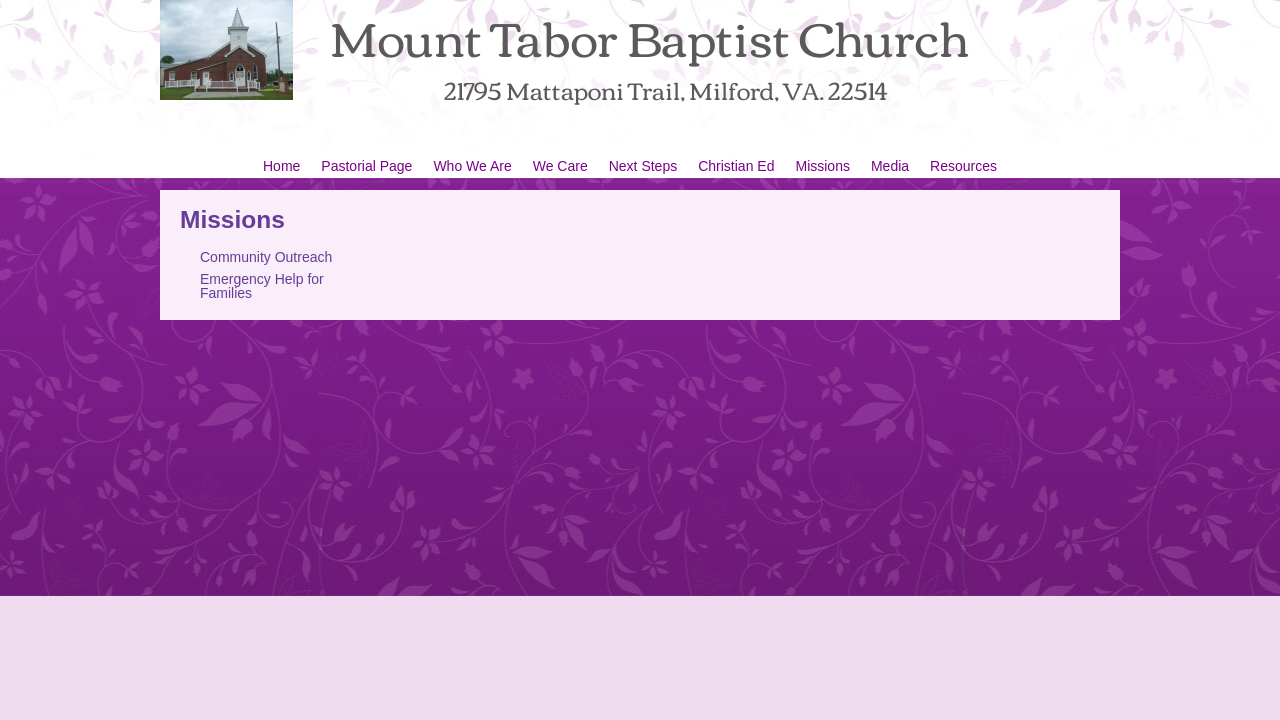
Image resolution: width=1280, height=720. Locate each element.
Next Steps (643, 166)
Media (890, 166)
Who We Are (472, 166)
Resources (963, 166)
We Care (560, 166)
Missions (822, 166)
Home (281, 166)
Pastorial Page (366, 166)
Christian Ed (736, 166)
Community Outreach (266, 257)
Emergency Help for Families (262, 286)
